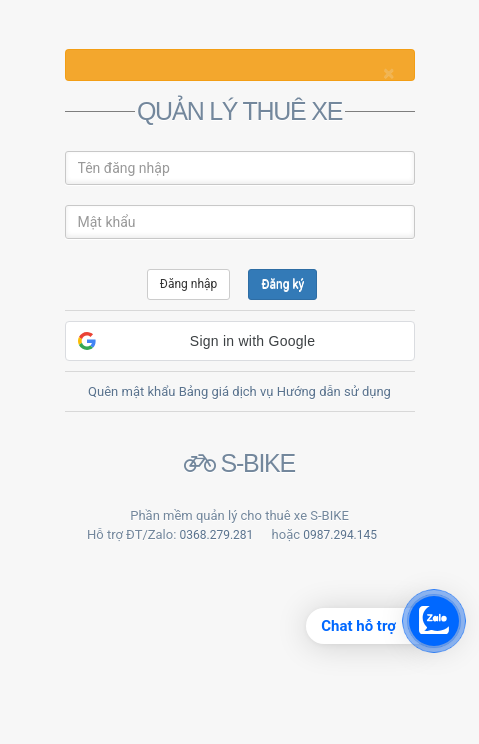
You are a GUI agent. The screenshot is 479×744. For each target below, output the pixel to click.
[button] (240, 341)
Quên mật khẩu (131, 391)
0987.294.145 (340, 535)
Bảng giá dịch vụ (226, 391)
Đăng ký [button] (282, 284)
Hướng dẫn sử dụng (334, 391)
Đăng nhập (188, 284)
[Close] (388, 73)
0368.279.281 (217, 535)
